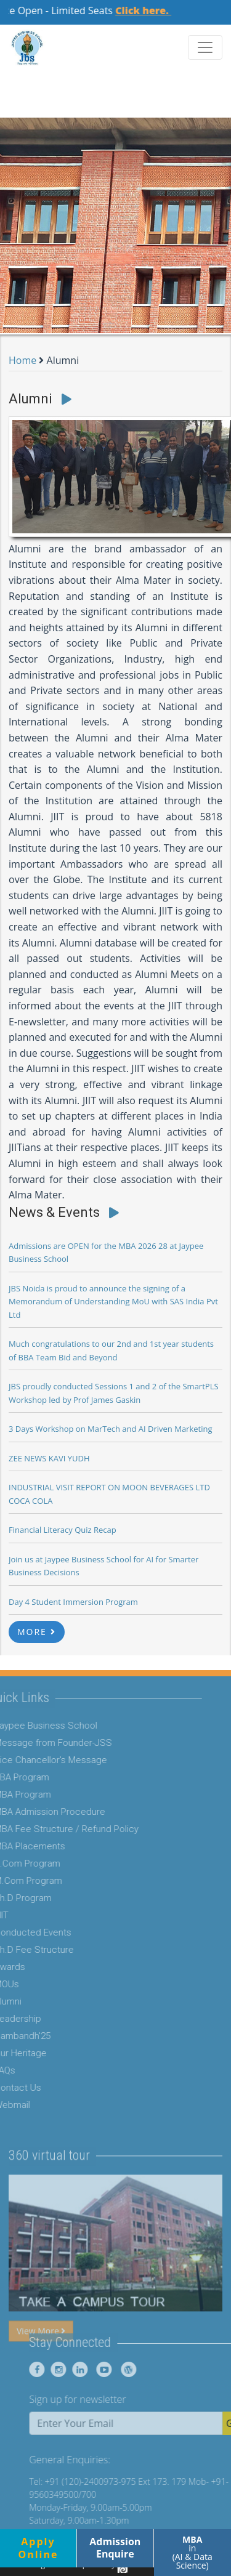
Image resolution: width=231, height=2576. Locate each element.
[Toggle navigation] (205, 47)
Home (22, 360)
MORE (36, 1631)
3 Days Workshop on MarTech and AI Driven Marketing (111, 1428)
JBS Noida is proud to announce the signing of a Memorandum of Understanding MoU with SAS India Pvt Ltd (113, 1301)
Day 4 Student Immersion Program (73, 1601)
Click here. (152, 10)
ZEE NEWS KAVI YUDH (49, 1458)
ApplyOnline (38, 2548)
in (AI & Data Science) (192, 2552)
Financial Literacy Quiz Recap (62, 1529)
